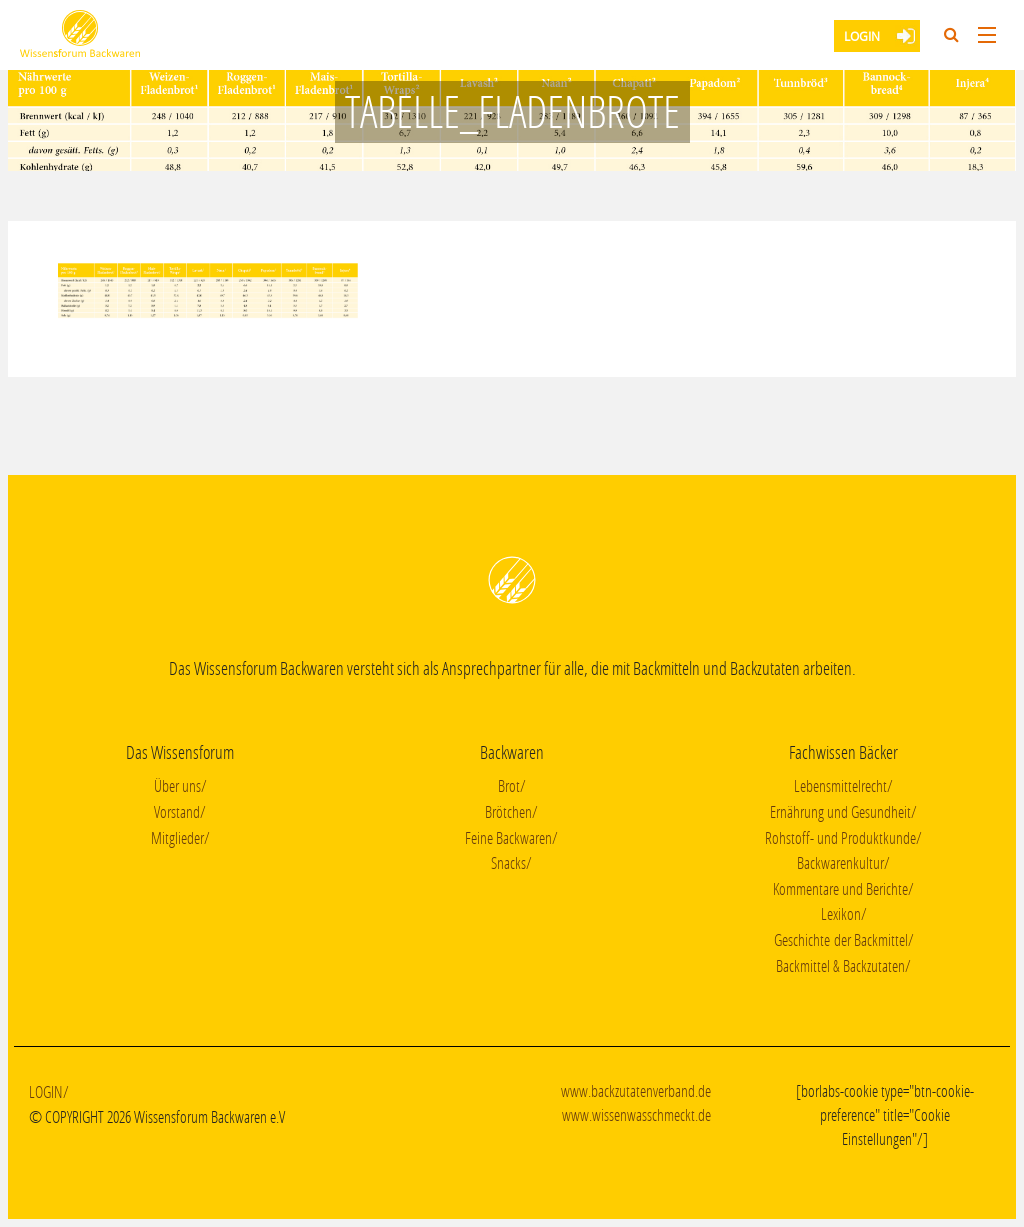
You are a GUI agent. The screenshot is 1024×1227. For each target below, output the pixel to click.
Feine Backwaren (508, 837)
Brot (509, 785)
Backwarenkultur (840, 862)
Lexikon (841, 913)
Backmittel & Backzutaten (840, 965)
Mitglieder (177, 837)
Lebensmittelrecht (840, 785)
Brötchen (508, 811)
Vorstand (177, 811)
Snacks (508, 862)
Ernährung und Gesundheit (840, 811)
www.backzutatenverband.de (636, 1090)
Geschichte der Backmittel (841, 939)
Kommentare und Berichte (840, 888)
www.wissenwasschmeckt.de (636, 1114)
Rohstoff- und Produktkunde (840, 837)
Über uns (177, 785)
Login (862, 36)
